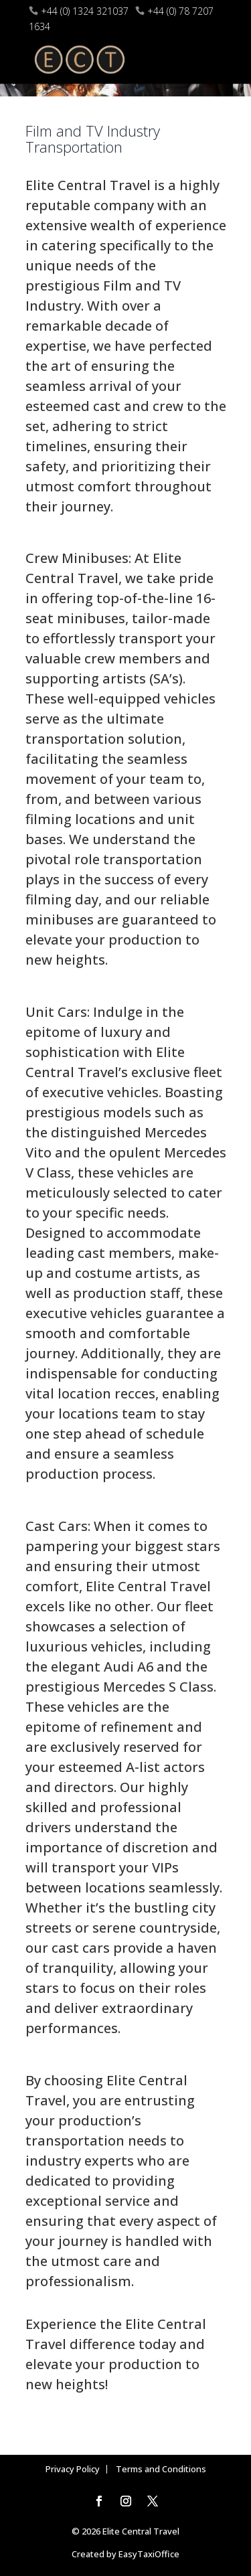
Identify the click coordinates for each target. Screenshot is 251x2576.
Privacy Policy (73, 2469)
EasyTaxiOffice (148, 2554)
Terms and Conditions (161, 2469)
